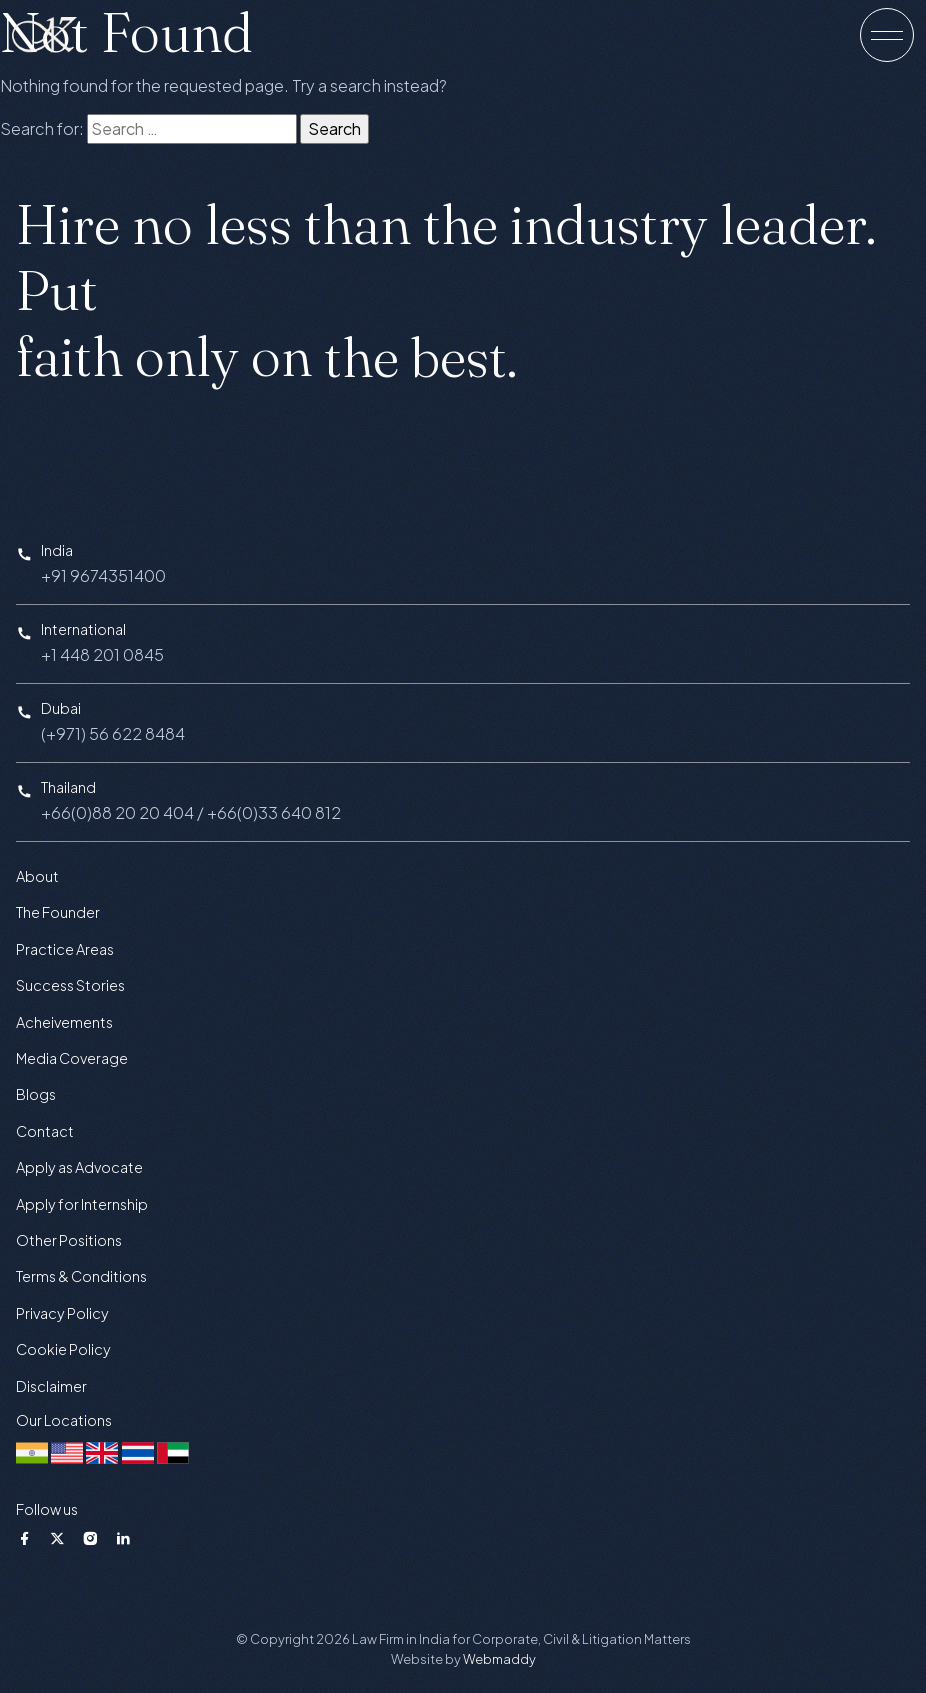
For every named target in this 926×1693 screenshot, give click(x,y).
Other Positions (69, 1240)
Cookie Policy (63, 1349)
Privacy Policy (62, 1313)
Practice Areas (65, 949)
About (37, 876)
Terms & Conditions (81, 1276)
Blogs (36, 1094)
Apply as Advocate (79, 1167)
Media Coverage (72, 1058)
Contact (45, 1131)
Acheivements (64, 1022)
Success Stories (70, 985)
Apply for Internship (82, 1204)
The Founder (58, 912)
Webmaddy (499, 1659)
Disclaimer (51, 1386)
